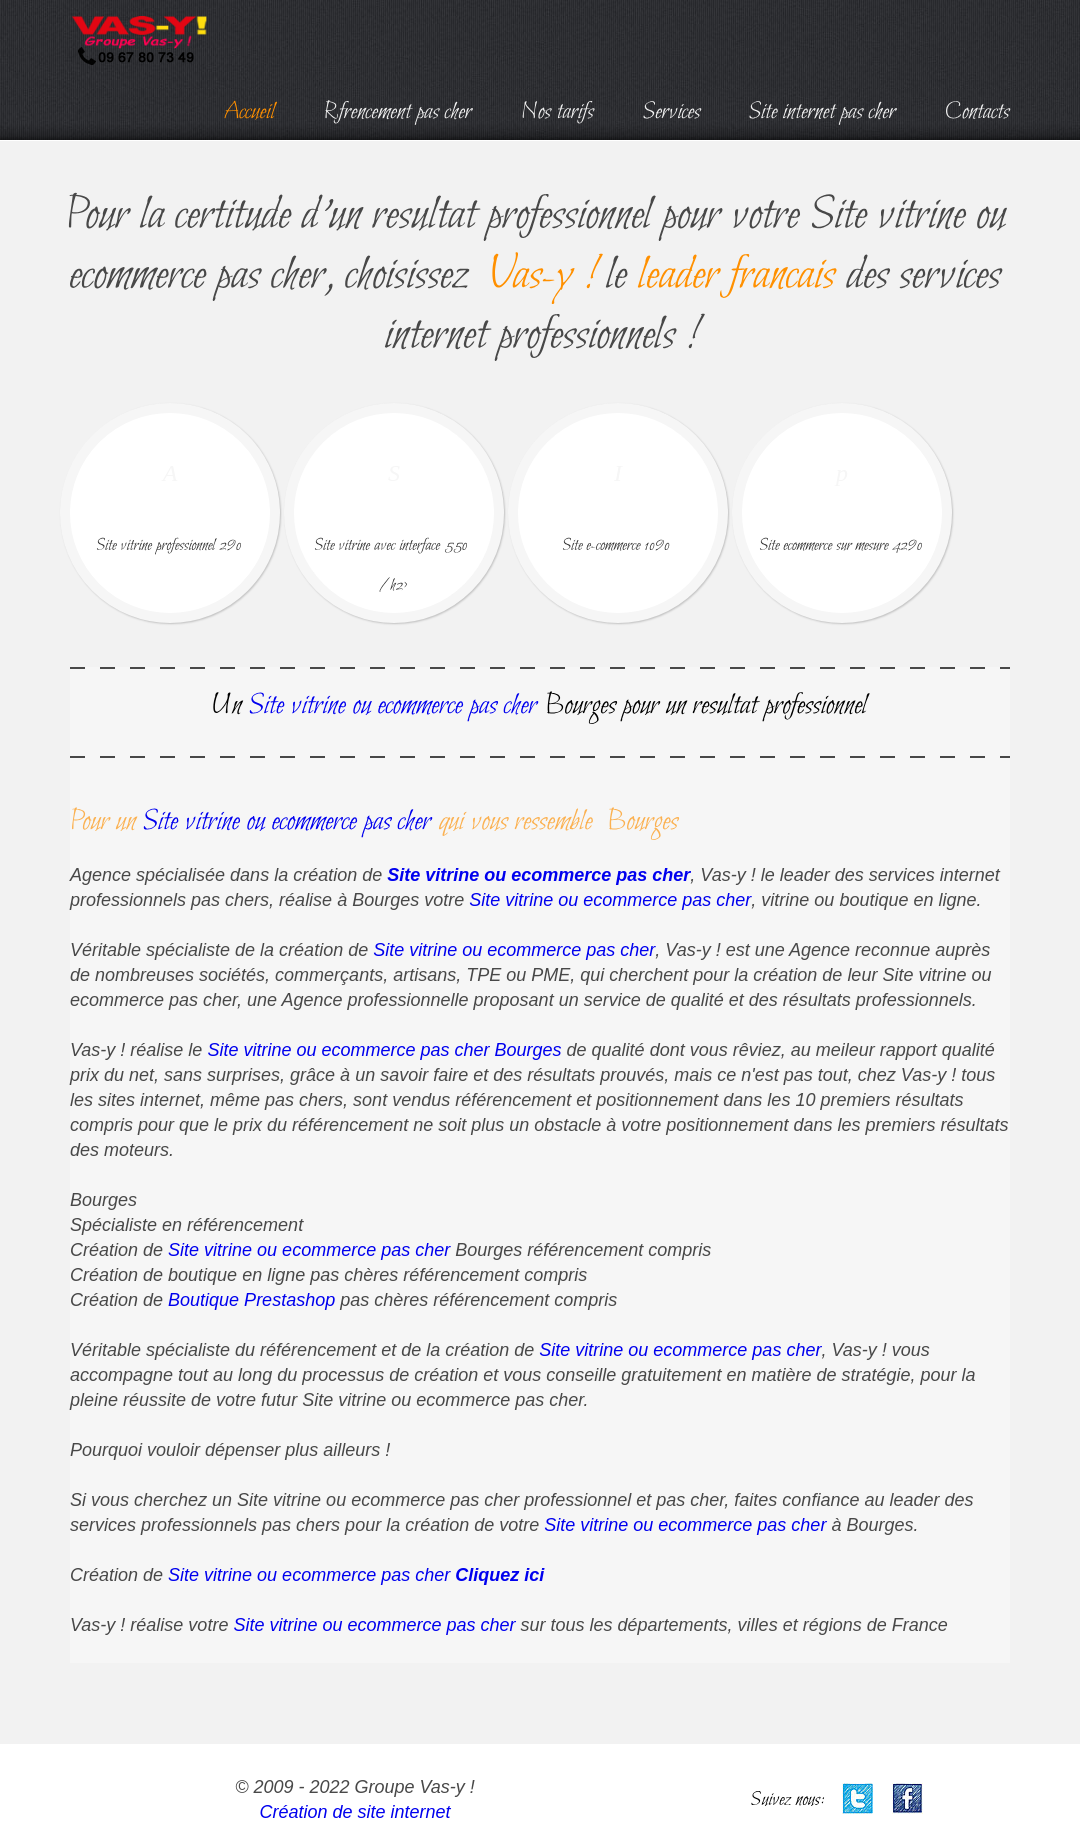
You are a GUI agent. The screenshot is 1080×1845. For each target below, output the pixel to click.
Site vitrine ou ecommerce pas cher (538, 875)
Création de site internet (354, 1812)
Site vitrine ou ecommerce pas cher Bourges (384, 1050)
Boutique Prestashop (251, 1300)
